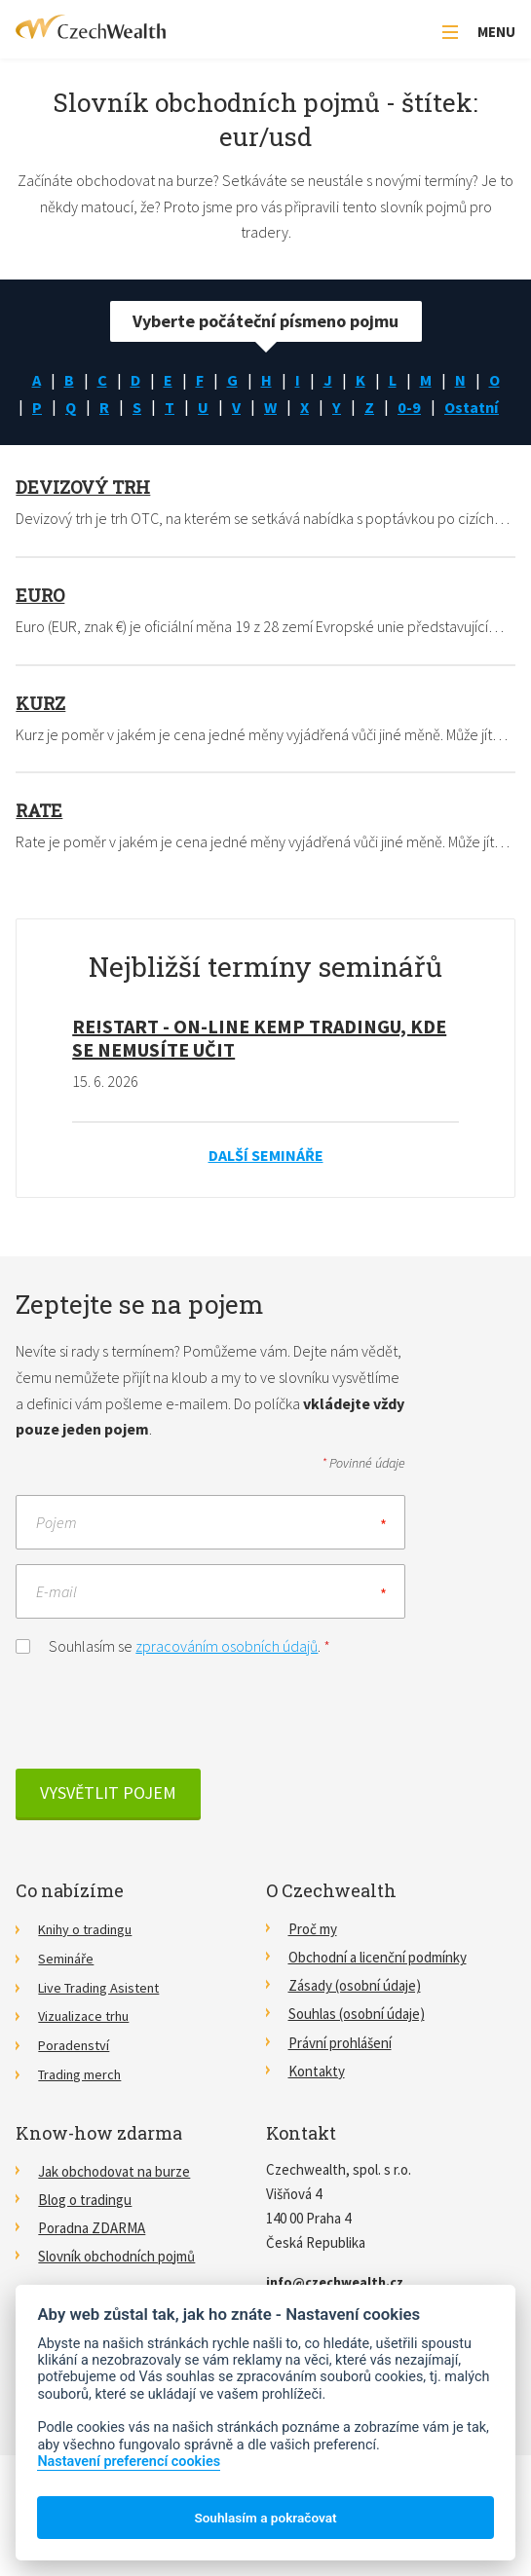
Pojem (56, 1556)
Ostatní (266, 440)
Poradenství (75, 2077)
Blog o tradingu (85, 2230)
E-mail (56, 1625)
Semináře (66, 1992)
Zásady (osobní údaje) (354, 2020)
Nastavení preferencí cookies (128, 2461)
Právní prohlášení (340, 2077)
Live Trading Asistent (102, 2020)
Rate (39, 845)
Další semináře (266, 1189)
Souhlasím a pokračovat (265, 2517)
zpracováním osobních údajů (226, 1680)
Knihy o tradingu (87, 1964)
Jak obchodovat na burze (114, 2201)
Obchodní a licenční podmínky (377, 1992)
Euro (40, 629)
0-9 (471, 410)
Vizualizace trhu (85, 2048)
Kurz (40, 737)
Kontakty (316, 2105)
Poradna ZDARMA (91, 2258)
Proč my (312, 1964)
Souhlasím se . (173, 1678)
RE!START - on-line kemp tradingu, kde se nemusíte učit (259, 1072)
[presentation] (164, 1746)
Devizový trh (83, 522)
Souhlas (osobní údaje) (356, 2048)
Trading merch (81, 2105)
